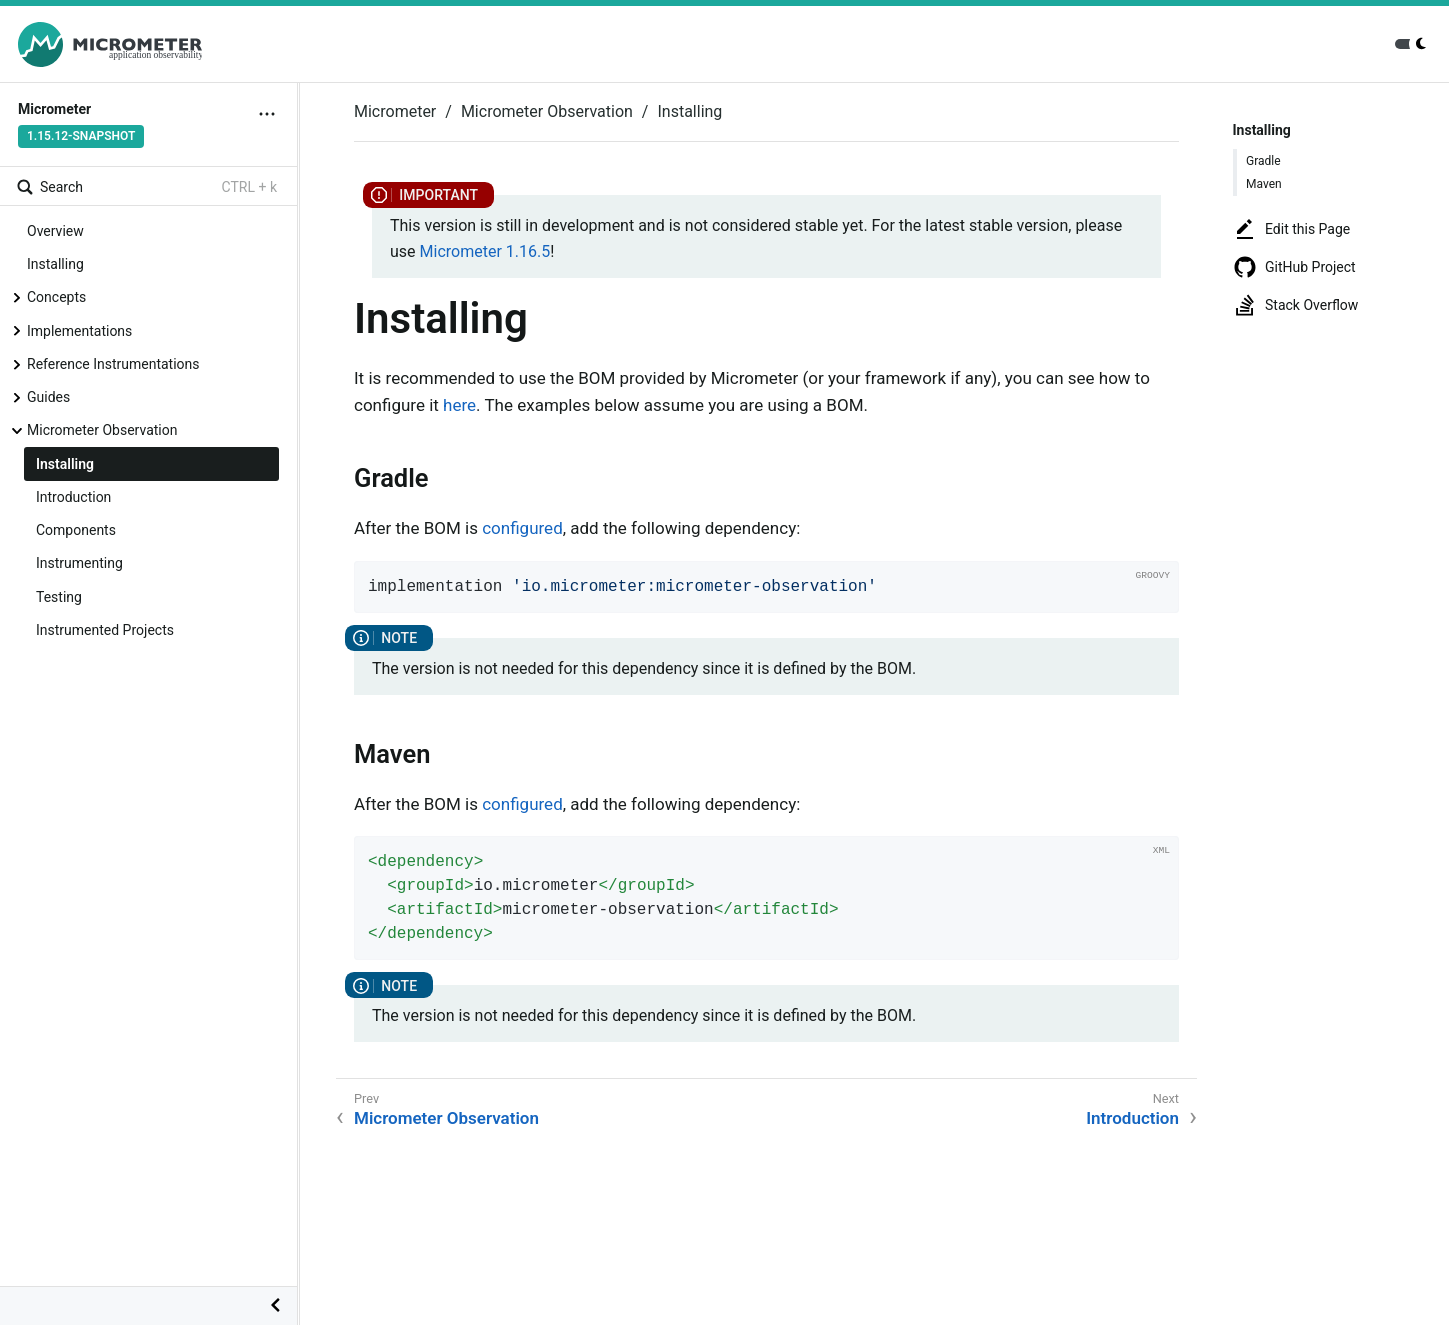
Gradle (1263, 161)
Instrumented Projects (105, 630)
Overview (55, 231)
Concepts (56, 297)
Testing (59, 597)
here (459, 405)
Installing (55, 264)
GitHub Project (1294, 267)
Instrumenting (79, 563)
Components (76, 530)
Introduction (73, 497)
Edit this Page (1291, 229)
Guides (48, 397)
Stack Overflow (1295, 305)
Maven (1264, 184)
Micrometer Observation (102, 430)
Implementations (79, 331)
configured (522, 528)
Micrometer (395, 111)
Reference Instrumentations (113, 364)
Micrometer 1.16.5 (485, 251)
